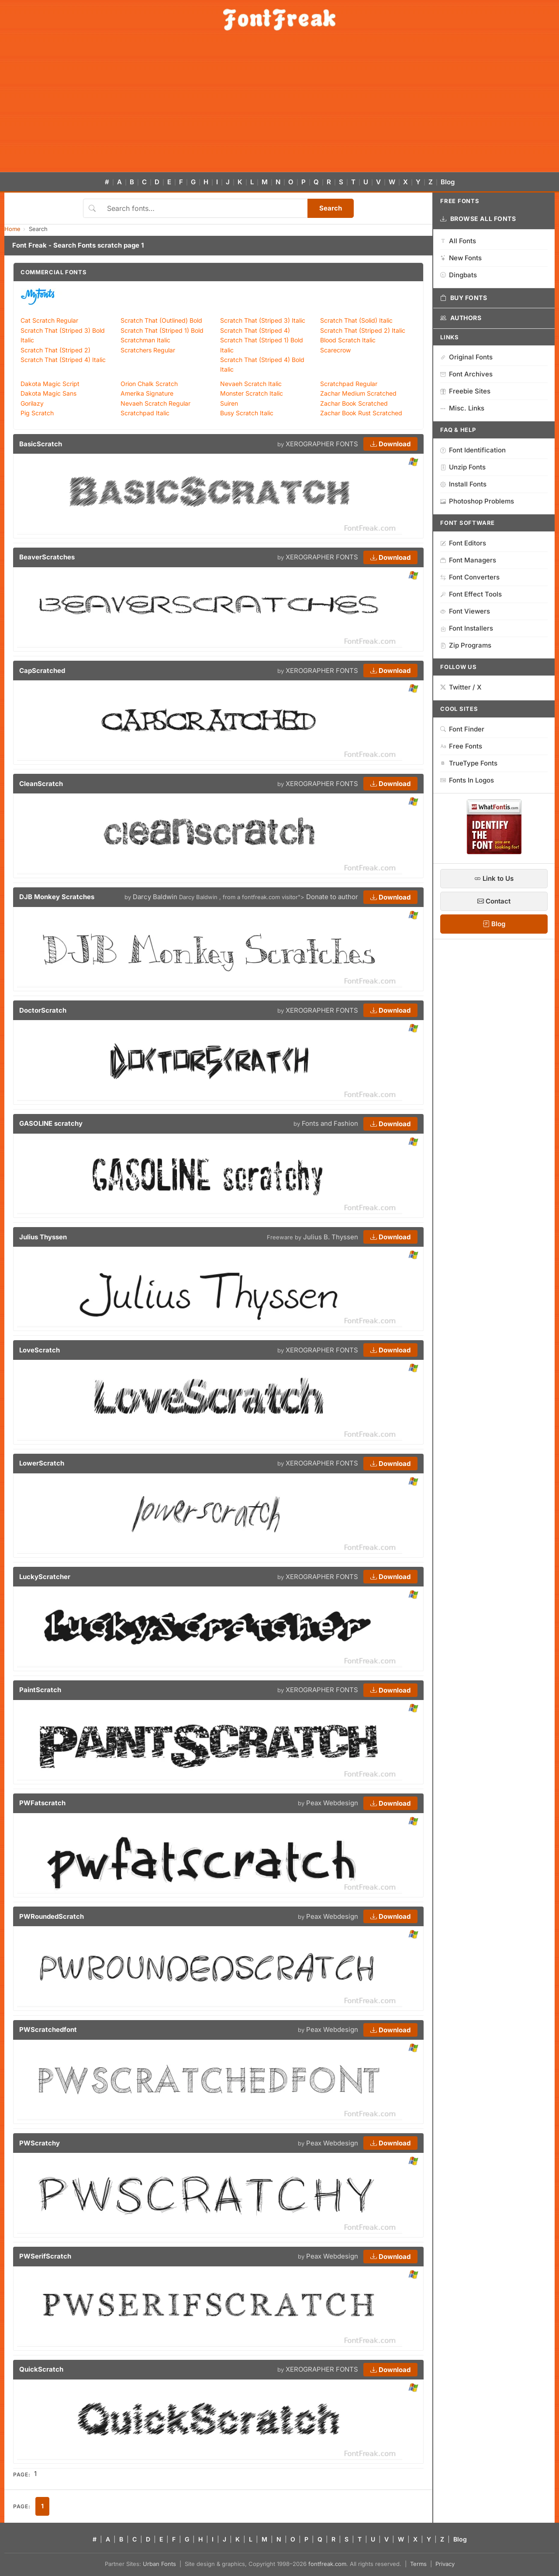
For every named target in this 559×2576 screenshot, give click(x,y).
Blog (448, 182)
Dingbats (458, 275)
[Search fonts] (204, 208)
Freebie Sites (465, 391)
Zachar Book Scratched (354, 403)
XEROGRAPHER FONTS (322, 444)
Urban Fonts (159, 2563)
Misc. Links (462, 408)
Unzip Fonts (463, 467)
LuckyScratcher (44, 1576)
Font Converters (470, 577)
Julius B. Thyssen (330, 1237)
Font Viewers (465, 611)
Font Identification (473, 450)
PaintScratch (40, 1690)
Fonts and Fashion (330, 1123)
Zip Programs (465, 645)
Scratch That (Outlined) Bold (161, 320)
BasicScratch (40, 444)
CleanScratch (41, 783)
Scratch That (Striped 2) (55, 350)
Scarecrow (335, 350)
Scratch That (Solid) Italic (356, 320)
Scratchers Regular (148, 350)
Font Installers (466, 628)
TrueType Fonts (468, 763)
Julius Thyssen (43, 1237)
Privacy (445, 2563)
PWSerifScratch (45, 2256)
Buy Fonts (463, 298)
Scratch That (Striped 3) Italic (262, 320)
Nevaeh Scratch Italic (251, 383)
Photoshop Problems (477, 501)
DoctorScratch (42, 1010)
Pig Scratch (37, 413)
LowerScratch (41, 1463)
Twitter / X (461, 687)
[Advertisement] (279, 106)
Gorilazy (32, 403)
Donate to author (332, 897)
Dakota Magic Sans (48, 393)
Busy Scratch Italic (246, 413)
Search (330, 208)
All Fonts (458, 241)
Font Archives (466, 374)
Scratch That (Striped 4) (255, 330)
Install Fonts (463, 484)
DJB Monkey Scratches (56, 897)
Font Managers (468, 560)
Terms (418, 2563)
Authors (460, 318)
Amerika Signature (147, 393)
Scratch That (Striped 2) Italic (362, 330)
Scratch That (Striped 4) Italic (63, 359)
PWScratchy (39, 2143)
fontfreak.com (327, 2563)
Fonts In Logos (467, 780)
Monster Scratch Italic (251, 393)
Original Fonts (466, 357)
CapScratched (42, 670)
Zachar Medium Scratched (358, 393)
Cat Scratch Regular (49, 320)
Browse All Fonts (478, 219)
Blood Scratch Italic (348, 340)
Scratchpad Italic (145, 413)
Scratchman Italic (145, 340)
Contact (494, 901)
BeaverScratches (47, 557)
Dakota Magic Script (50, 383)
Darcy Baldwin (155, 897)
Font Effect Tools (471, 594)
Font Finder (462, 729)
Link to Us (494, 878)
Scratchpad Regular (348, 383)
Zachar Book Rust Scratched (361, 413)
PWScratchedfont (48, 2029)
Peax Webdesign (332, 1803)
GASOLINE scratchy (51, 1123)
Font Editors (463, 543)
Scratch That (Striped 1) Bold (162, 330)
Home (12, 228)
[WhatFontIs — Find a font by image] (494, 851)
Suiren (229, 403)
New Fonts (461, 258)
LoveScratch (39, 1350)
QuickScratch (41, 2369)
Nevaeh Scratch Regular (155, 403)
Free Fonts (461, 746)
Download (390, 444)
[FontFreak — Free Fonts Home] (279, 20)
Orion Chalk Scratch (149, 383)
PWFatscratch (42, 1803)
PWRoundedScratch (51, 1916)
